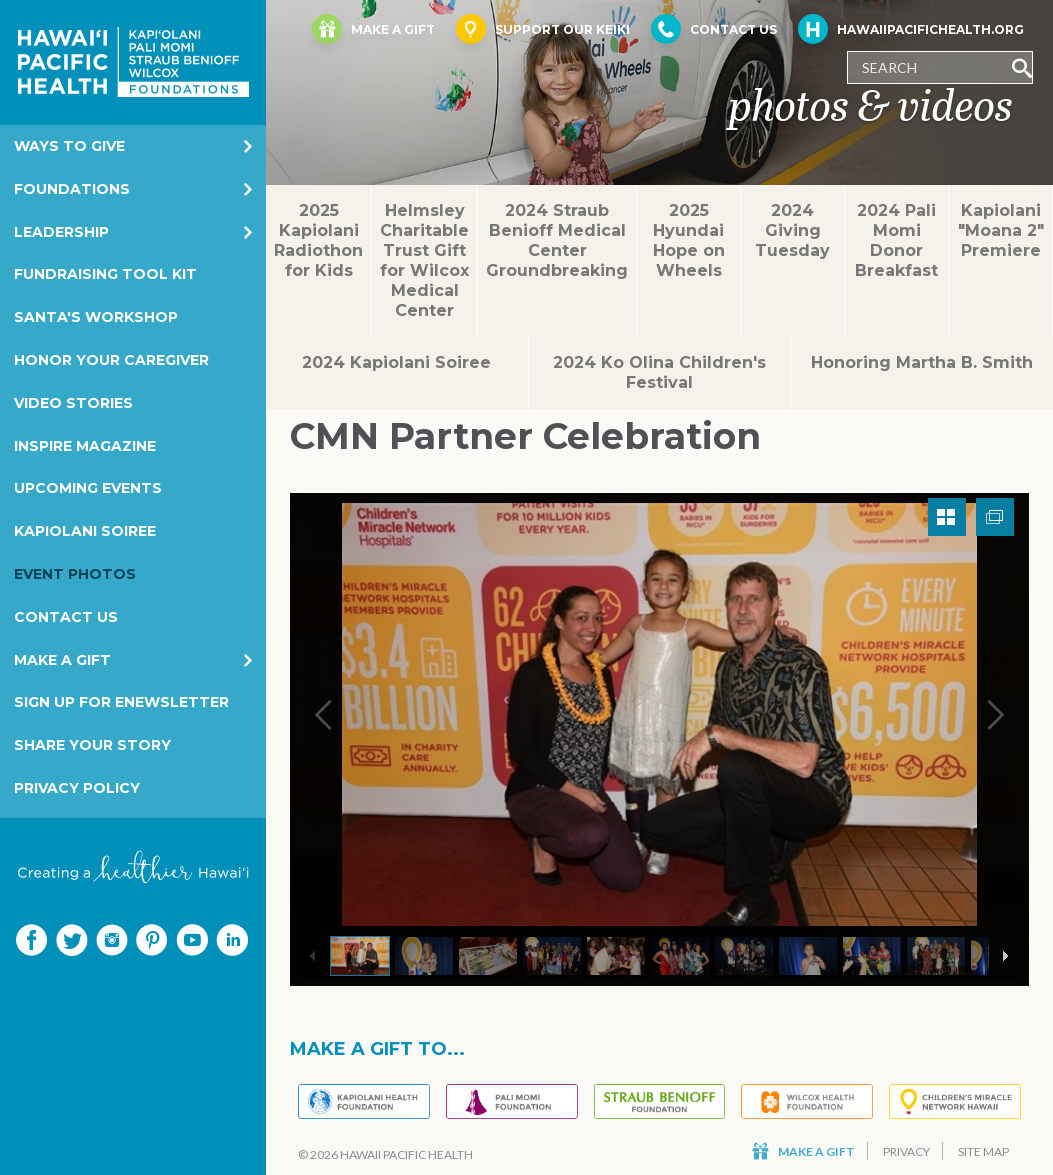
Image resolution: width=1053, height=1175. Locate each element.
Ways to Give (69, 146)
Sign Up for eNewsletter (121, 702)
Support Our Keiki (543, 29)
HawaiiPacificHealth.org (911, 29)
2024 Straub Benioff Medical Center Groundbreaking (557, 240)
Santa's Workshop (96, 317)
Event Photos (75, 574)
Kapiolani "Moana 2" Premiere (1001, 230)
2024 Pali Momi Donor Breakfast (896, 240)
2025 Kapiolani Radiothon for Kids (318, 240)
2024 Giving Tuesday (792, 230)
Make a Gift (62, 660)
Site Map (983, 1151)
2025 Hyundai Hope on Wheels (689, 240)
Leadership (61, 232)
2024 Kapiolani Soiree (396, 362)
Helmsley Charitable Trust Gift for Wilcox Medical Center (424, 260)
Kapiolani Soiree (85, 531)
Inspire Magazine (85, 446)
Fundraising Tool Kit (105, 274)
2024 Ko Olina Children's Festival (659, 372)
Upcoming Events (88, 488)
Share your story (92, 745)
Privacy (906, 1151)
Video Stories (73, 403)
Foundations (72, 189)
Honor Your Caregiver (111, 360)
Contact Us (66, 617)
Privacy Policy (77, 788)
